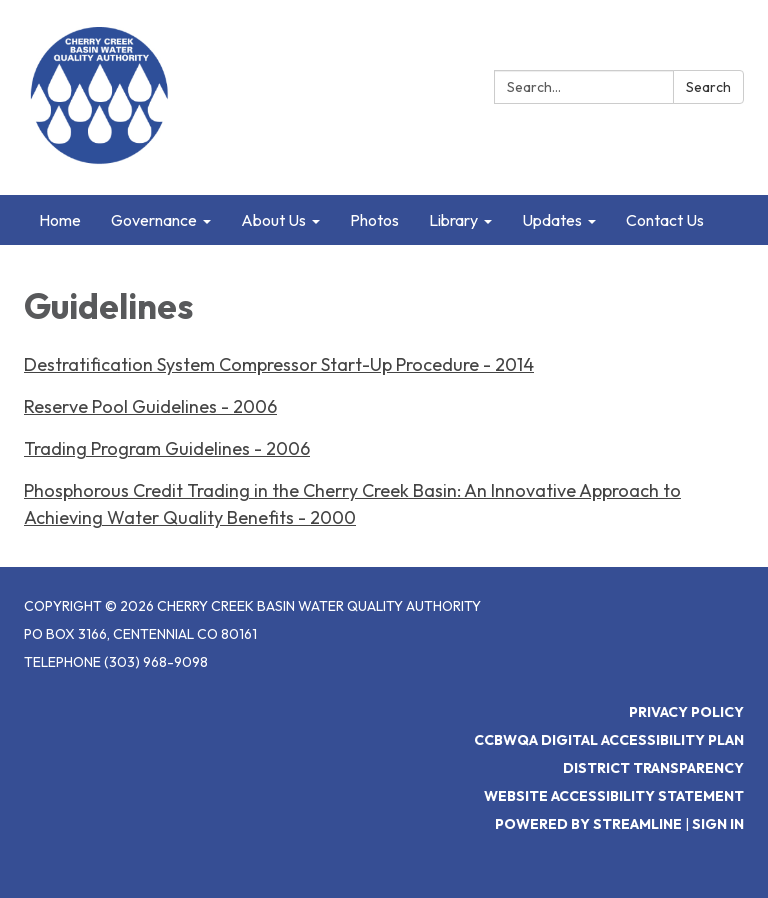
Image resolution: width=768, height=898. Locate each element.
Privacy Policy (686, 712)
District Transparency (653, 768)
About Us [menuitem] (273, 220)
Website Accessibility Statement (614, 796)
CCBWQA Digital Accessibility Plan (609, 740)
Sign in (718, 824)
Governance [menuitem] (154, 220)
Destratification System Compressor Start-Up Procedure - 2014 (279, 364)
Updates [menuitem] (552, 220)
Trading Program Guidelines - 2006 (167, 448)
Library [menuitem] (453, 220)
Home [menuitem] (60, 220)
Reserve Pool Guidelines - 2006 (150, 406)
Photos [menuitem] (374, 220)
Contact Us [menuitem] (665, 220)
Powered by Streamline (588, 824)
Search (708, 87)
